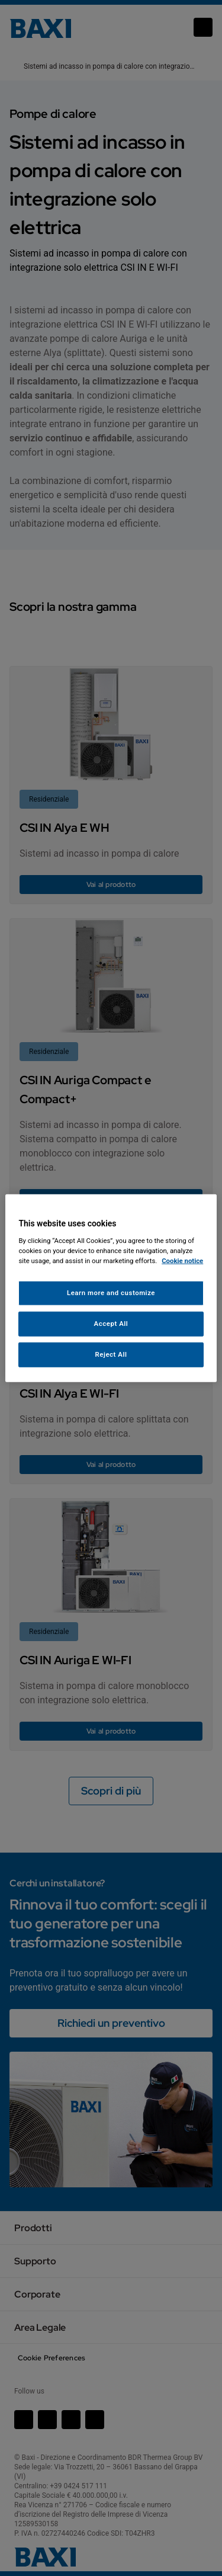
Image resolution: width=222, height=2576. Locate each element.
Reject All (111, 1354)
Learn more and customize (111, 1293)
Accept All (111, 1323)
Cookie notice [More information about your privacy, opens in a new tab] (182, 1260)
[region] (110, 1288)
